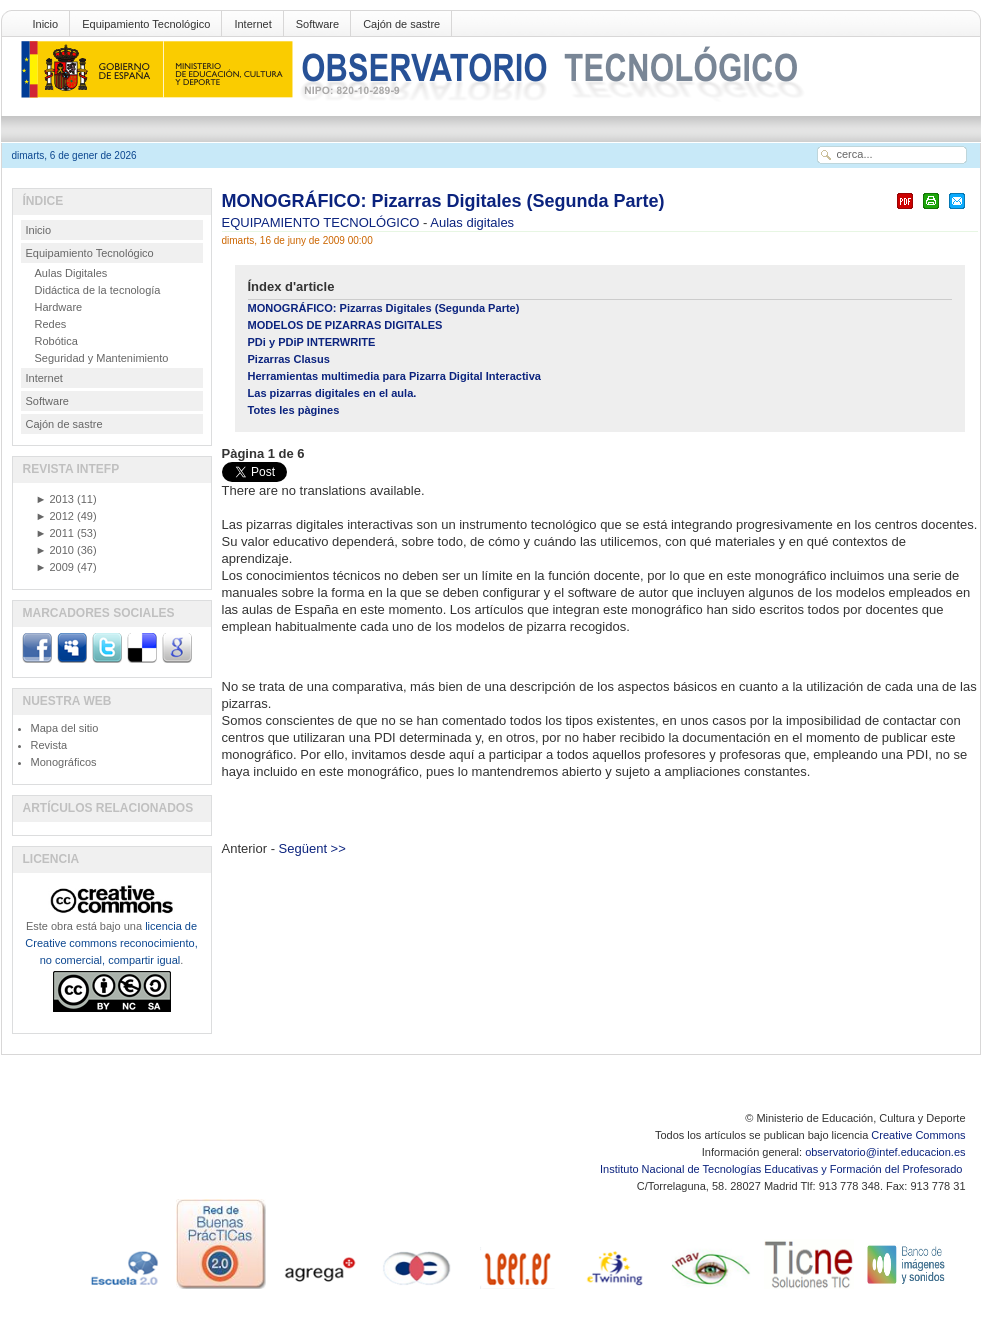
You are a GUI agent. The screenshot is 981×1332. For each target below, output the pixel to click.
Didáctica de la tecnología (98, 290)
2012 (55, 516)
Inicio (46, 24)
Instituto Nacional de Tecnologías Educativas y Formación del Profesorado (782, 1169)
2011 (55, 533)
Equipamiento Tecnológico (146, 24)
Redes (51, 324)
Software (317, 24)
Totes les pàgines (294, 410)
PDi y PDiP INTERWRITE (312, 342)
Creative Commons (918, 1135)
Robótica (56, 341)
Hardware (59, 307)
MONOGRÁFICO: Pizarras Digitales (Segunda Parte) (443, 201)
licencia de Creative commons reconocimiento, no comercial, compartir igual (111, 943)
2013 (55, 499)
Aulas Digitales (71, 273)
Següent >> (312, 848)
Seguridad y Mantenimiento (102, 358)
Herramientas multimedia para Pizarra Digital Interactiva (394, 376)
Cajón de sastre (401, 24)
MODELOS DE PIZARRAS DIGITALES (345, 325)
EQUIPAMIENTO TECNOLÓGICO (323, 222)
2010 (55, 550)
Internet (252, 24)
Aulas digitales (472, 222)
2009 (55, 567)
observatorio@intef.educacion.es (885, 1152)
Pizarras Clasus (289, 359)
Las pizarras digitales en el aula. (332, 393)
